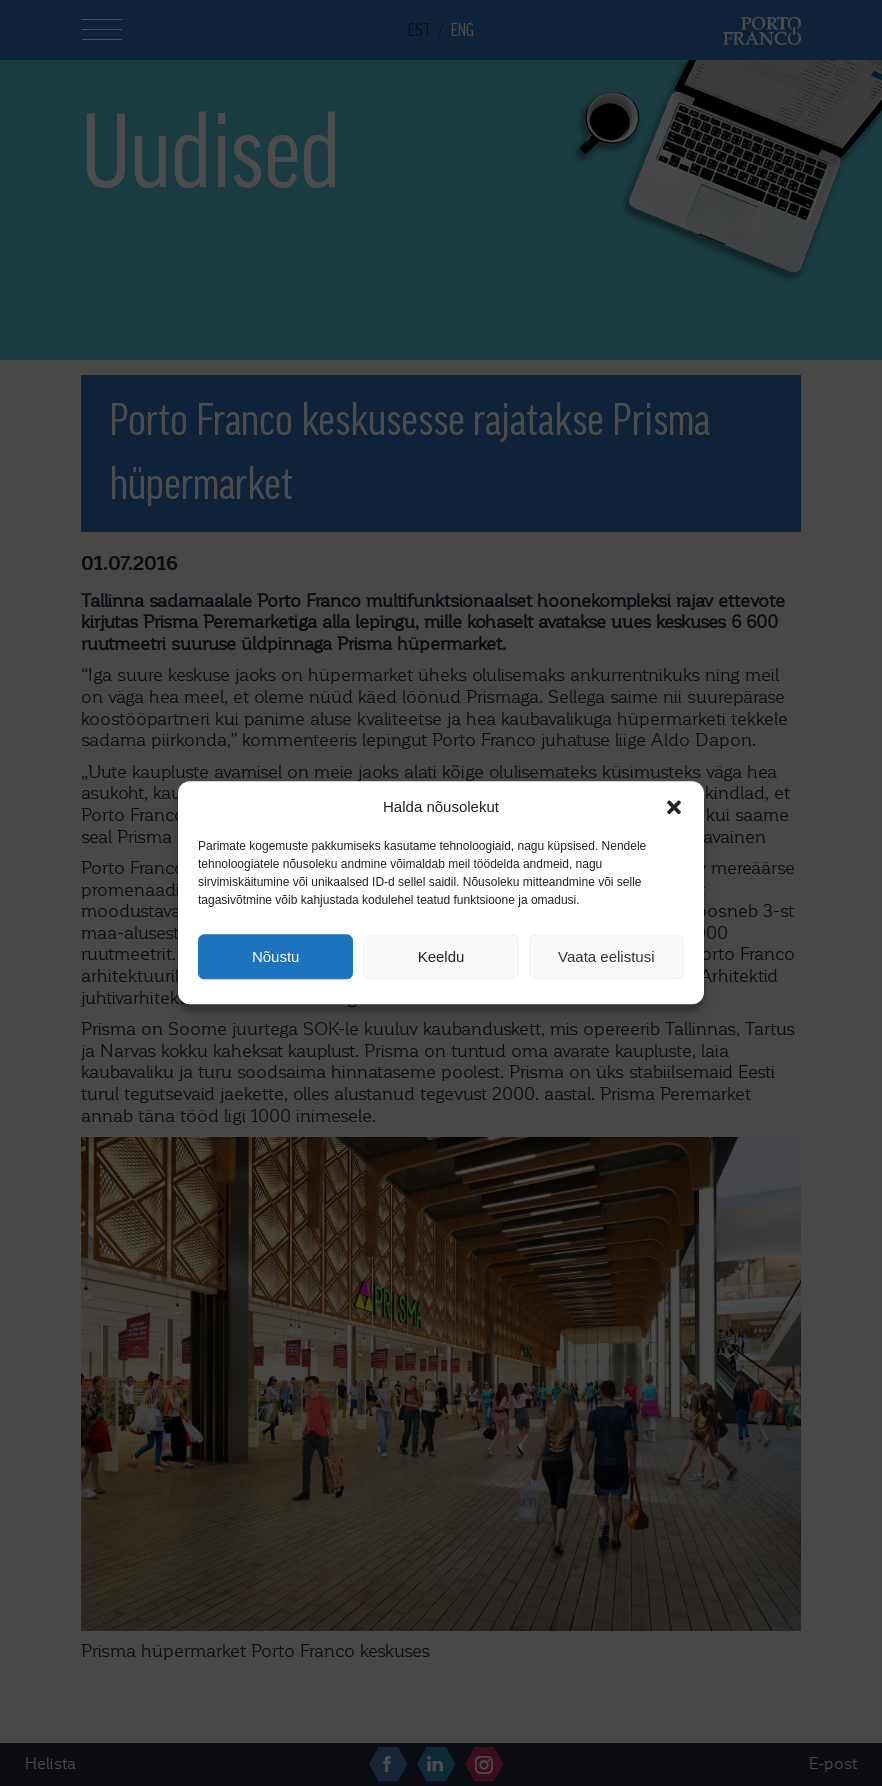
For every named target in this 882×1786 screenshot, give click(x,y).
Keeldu (441, 956)
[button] (674, 807)
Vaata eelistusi (606, 956)
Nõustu (276, 956)
